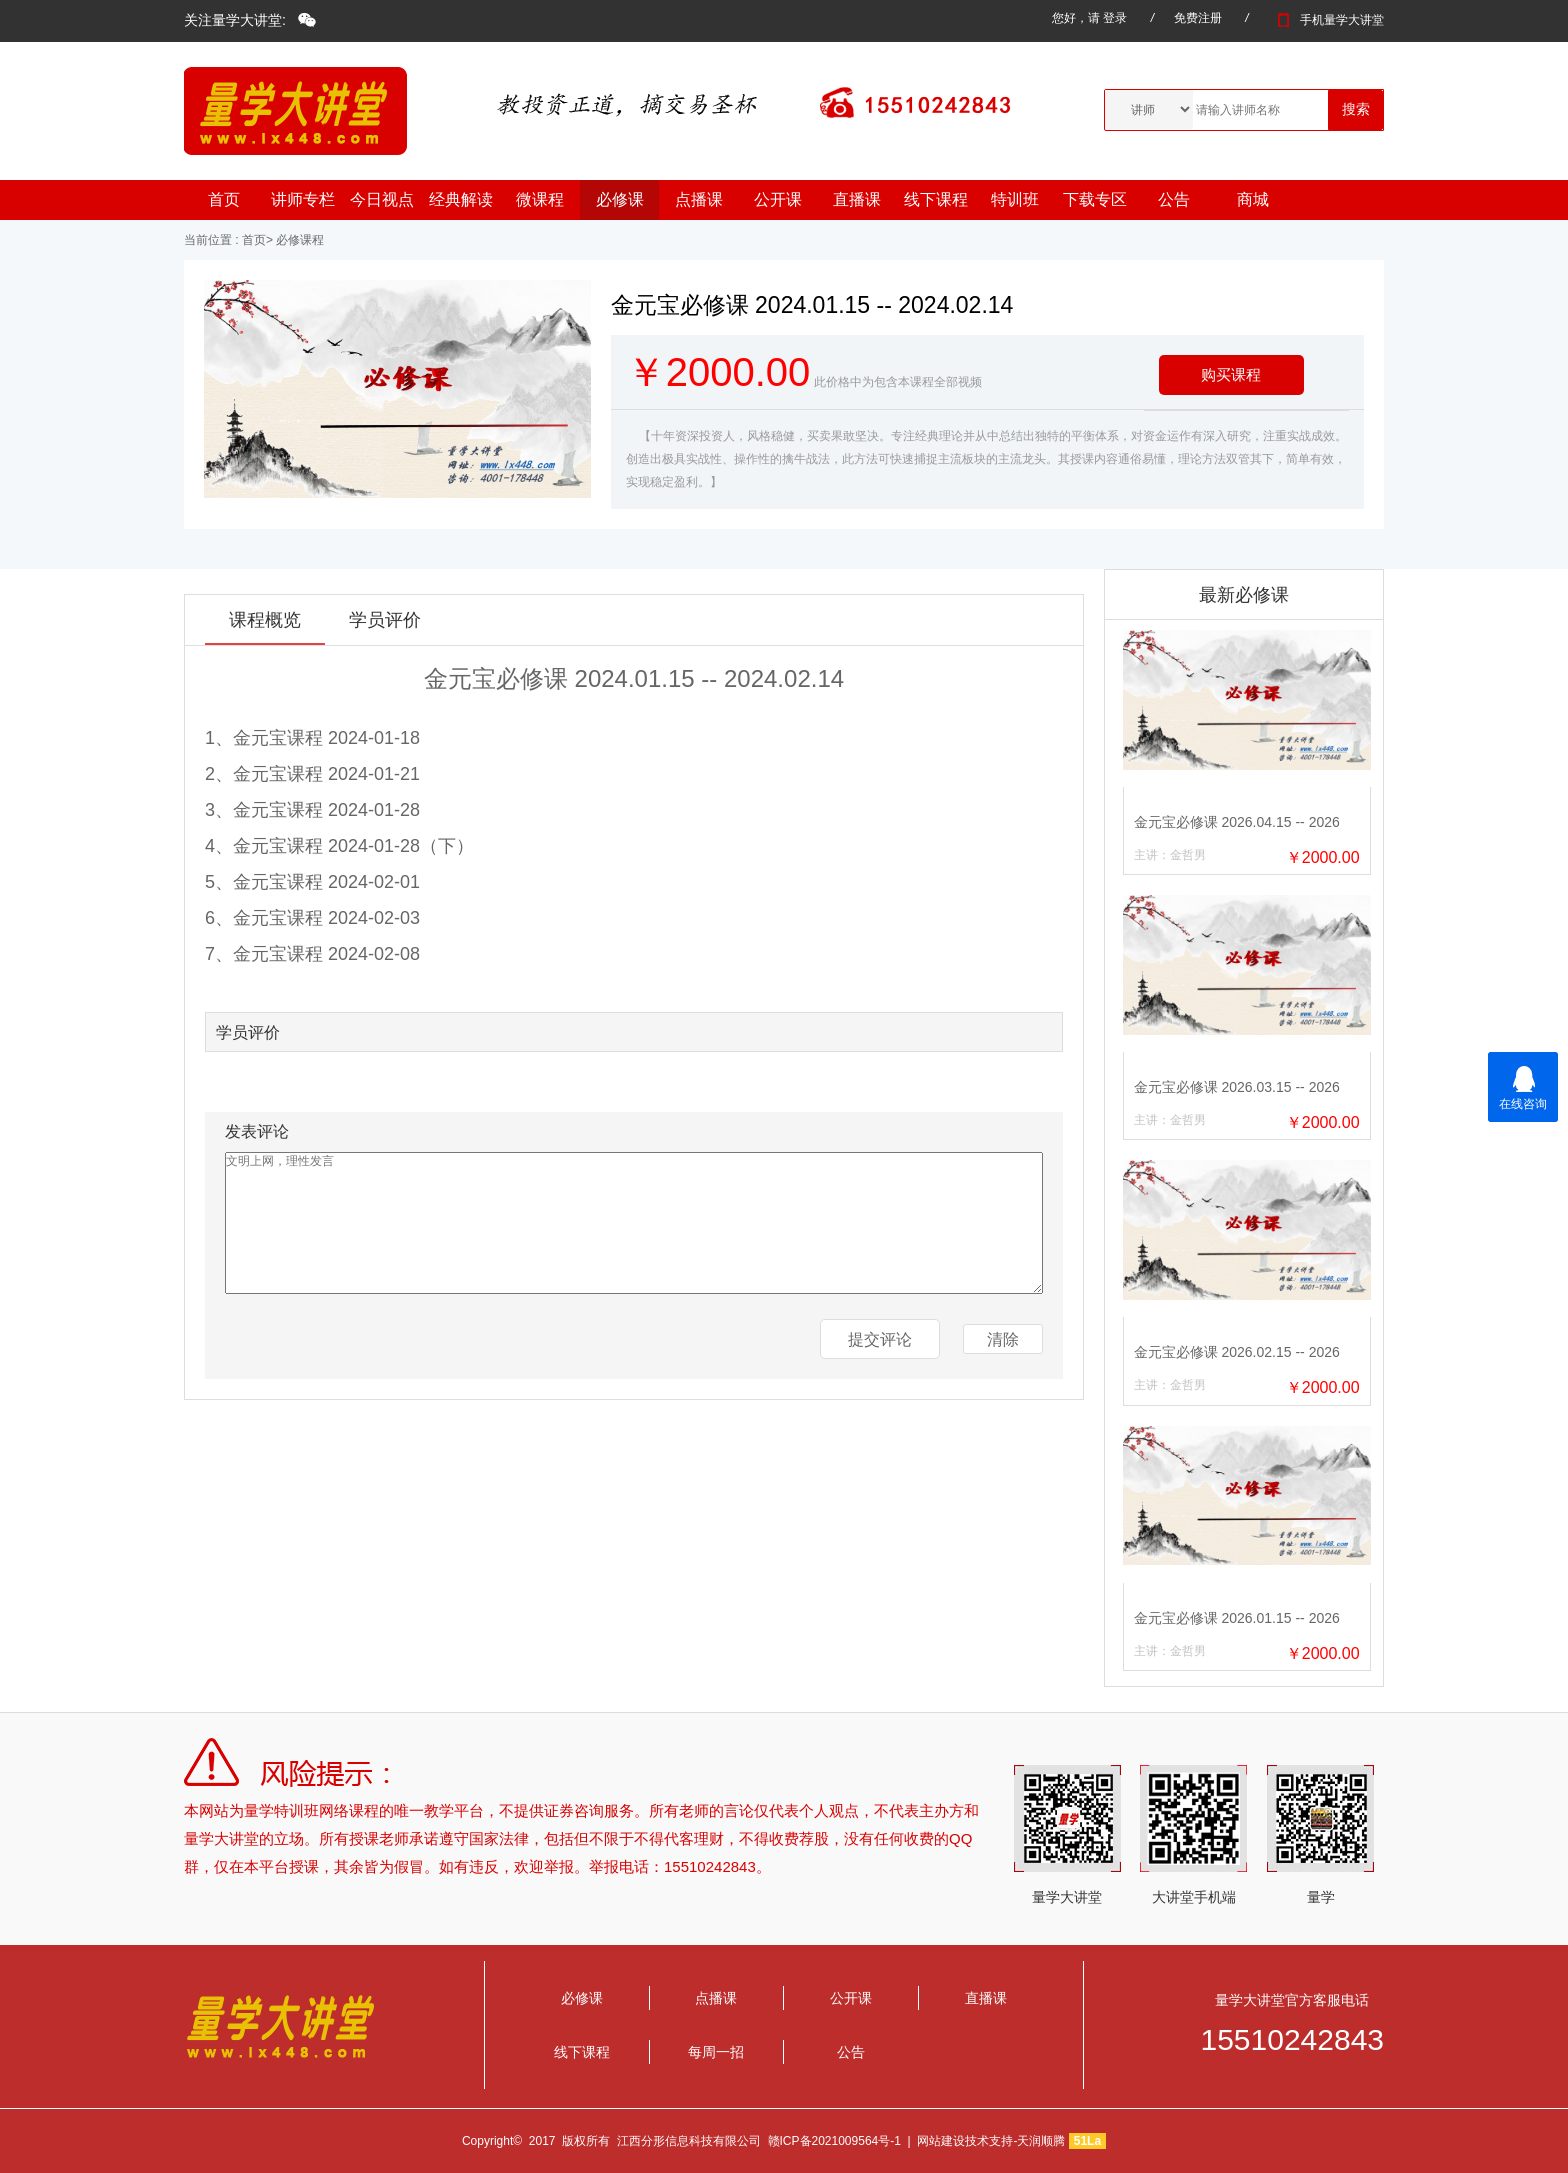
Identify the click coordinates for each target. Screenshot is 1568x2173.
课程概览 (265, 620)
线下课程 (936, 199)
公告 (1174, 199)
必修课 (620, 199)
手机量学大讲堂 (1327, 20)
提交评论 (880, 1339)
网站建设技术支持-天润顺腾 (991, 2141)
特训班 (1015, 199)
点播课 (699, 199)
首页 (224, 199)
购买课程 (1231, 374)
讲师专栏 (303, 199)
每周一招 (716, 2052)
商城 (1253, 199)
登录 (1115, 18)
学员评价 (385, 620)
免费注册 (1198, 18)
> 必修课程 (295, 240)
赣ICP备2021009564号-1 (834, 2141)
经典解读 (461, 199)
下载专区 (1095, 199)
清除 (1003, 1339)
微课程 (540, 199)
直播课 (857, 199)
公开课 (778, 199)
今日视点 (382, 199)
